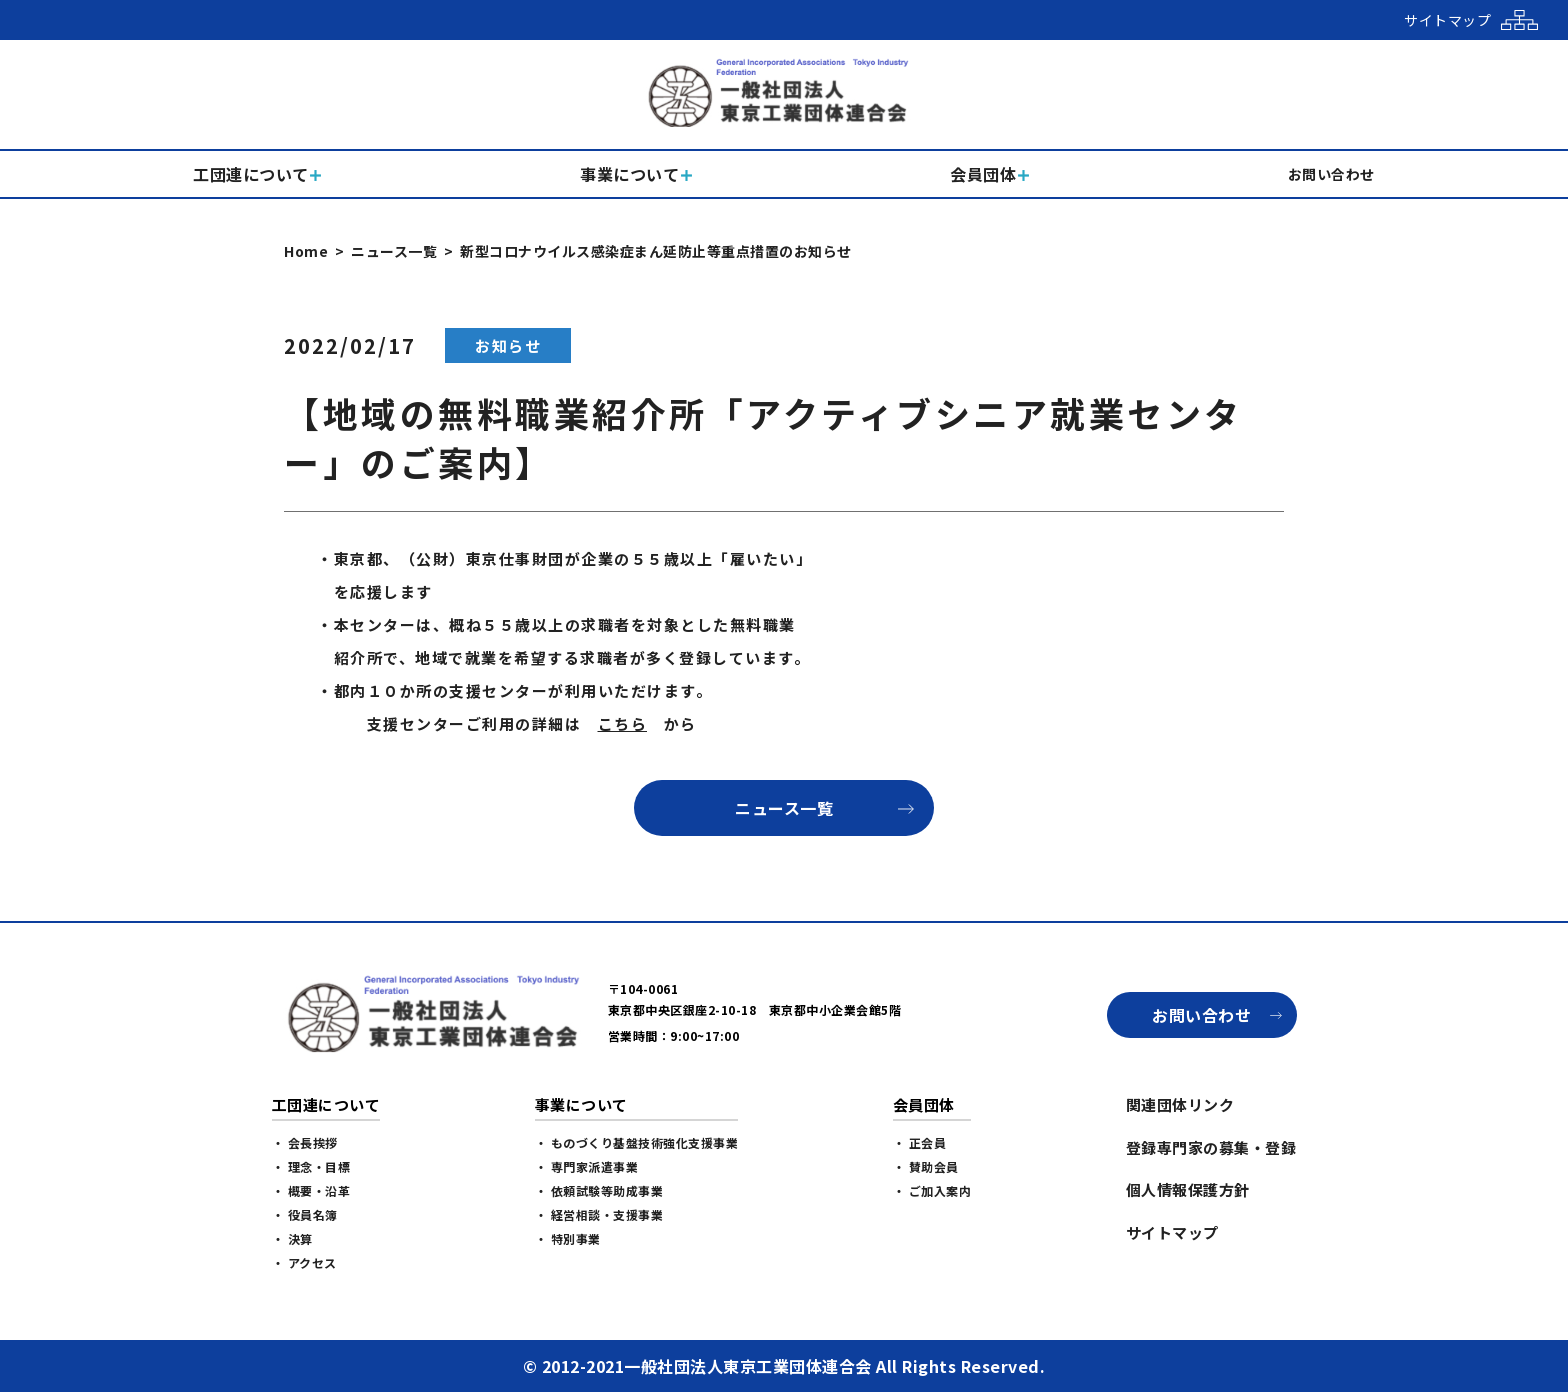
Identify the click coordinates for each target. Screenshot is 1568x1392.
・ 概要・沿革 (311, 1190)
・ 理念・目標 (311, 1166)
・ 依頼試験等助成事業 (599, 1190)
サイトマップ (1172, 1232)
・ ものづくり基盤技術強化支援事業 (637, 1142)
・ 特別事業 (568, 1238)
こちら (623, 723)
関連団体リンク (1180, 1104)
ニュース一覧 (394, 251)
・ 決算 (292, 1238)
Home (306, 251)
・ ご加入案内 (932, 1190)
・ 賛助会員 (926, 1166)
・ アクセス (304, 1262)
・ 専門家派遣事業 (587, 1166)
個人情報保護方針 (1188, 1189)
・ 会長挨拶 (305, 1142)
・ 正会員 (920, 1142)
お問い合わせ (1201, 1015)
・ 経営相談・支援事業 (599, 1214)
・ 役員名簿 (305, 1214)
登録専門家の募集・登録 (1211, 1147)
